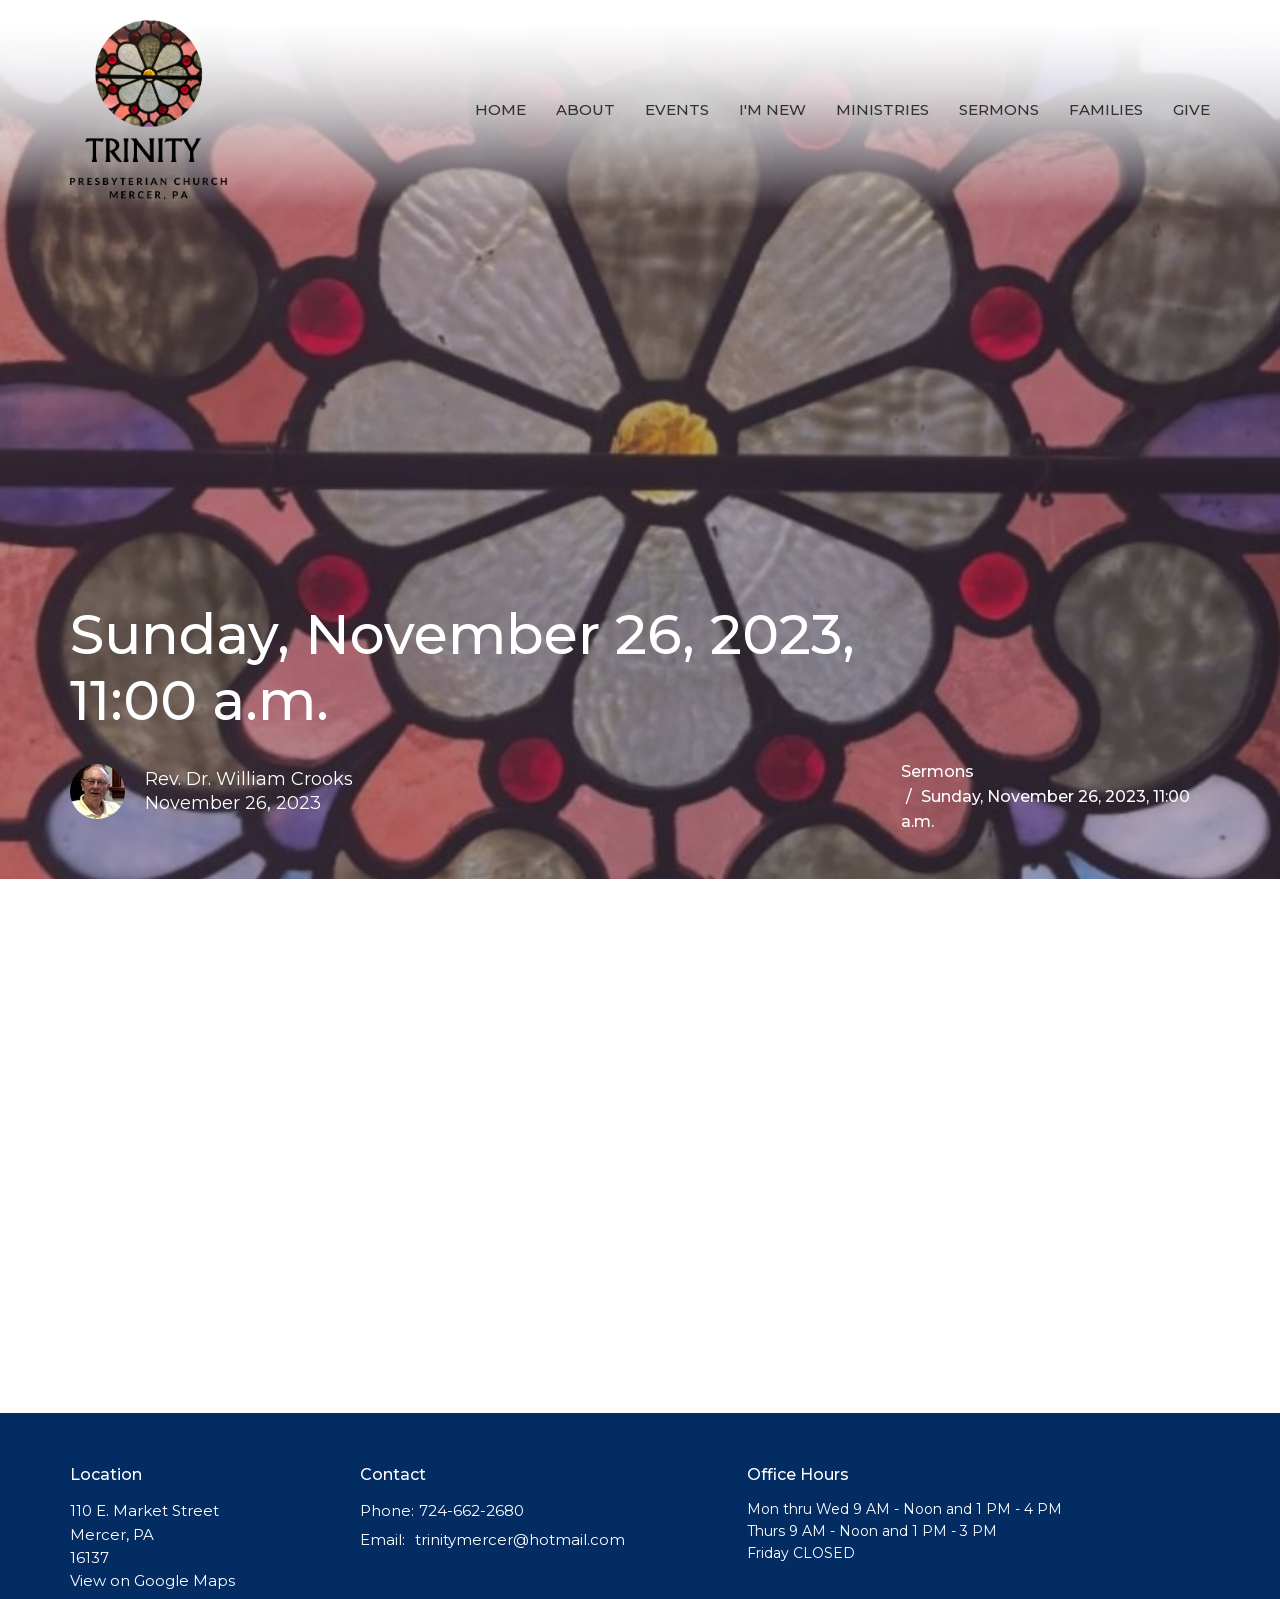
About (585, 109)
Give (1191, 109)
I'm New (772, 109)
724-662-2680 (471, 1510)
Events (677, 109)
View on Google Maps (152, 1580)
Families (1106, 109)
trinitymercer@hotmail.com (520, 1539)
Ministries (882, 109)
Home (500, 109)
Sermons (999, 109)
